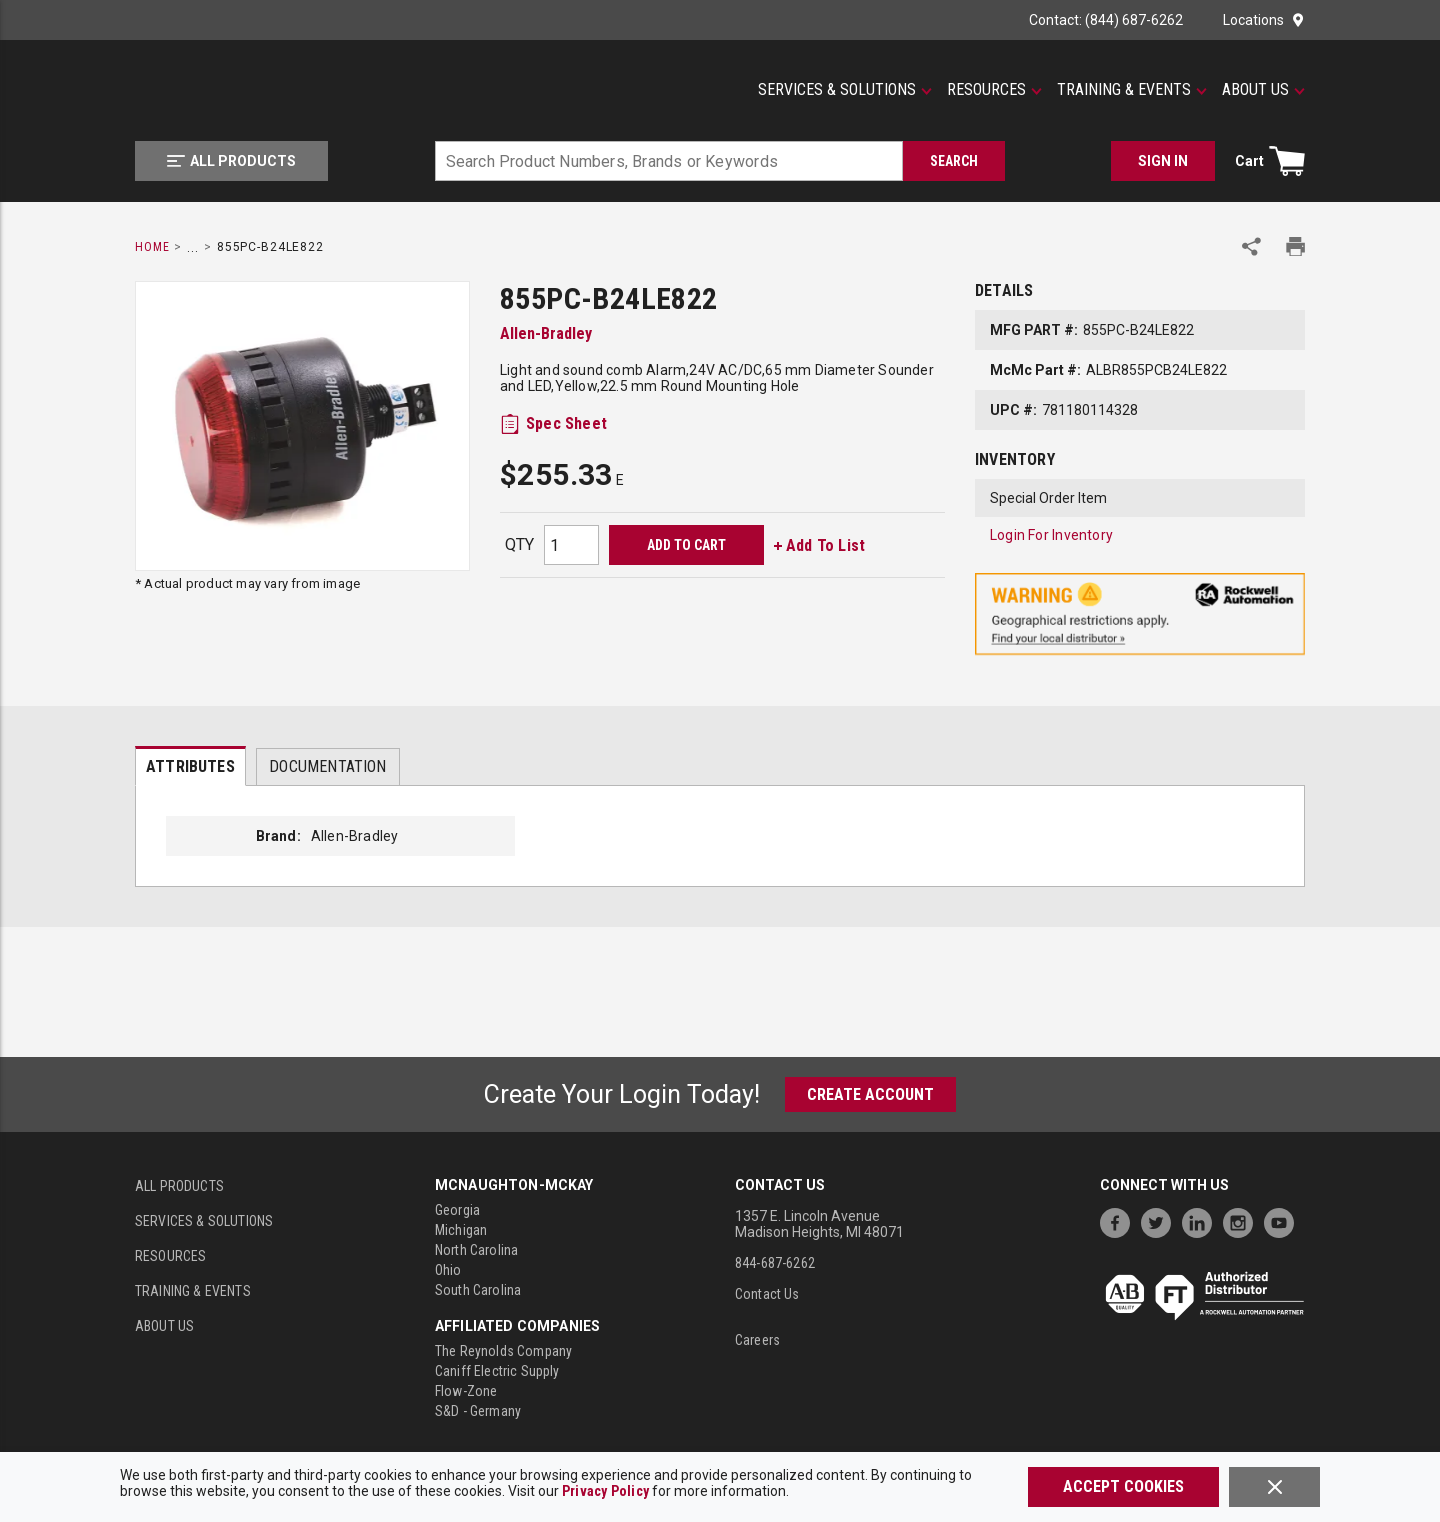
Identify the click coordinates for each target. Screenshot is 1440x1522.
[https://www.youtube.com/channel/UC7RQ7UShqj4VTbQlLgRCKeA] (1284, 1220)
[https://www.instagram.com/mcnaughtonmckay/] (1243, 1220)
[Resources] (994, 90)
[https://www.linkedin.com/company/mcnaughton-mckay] (1202, 1220)
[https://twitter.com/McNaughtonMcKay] (1161, 1220)
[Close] (1274, 1487)
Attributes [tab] (190, 766)
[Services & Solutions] (845, 90)
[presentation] (190, 766)
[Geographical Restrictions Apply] (1140, 614)
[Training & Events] (1132, 90)
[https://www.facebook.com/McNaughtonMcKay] (1120, 1220)
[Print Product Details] (1295, 246)
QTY (519, 544)
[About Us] (1263, 90)
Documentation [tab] (327, 766)
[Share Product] (1251, 246)
